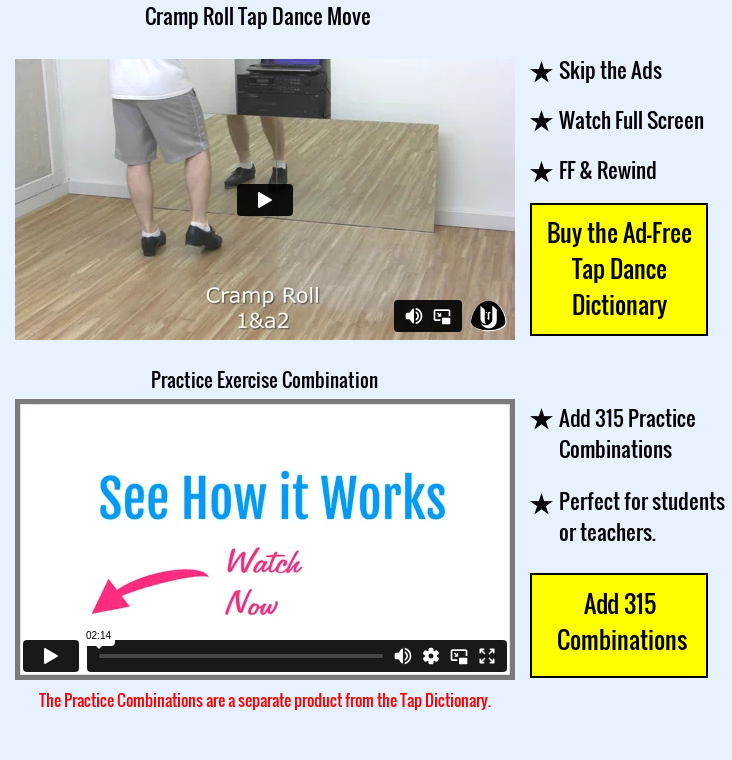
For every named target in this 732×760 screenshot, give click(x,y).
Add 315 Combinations (619, 621)
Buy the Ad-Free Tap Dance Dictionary (619, 268)
